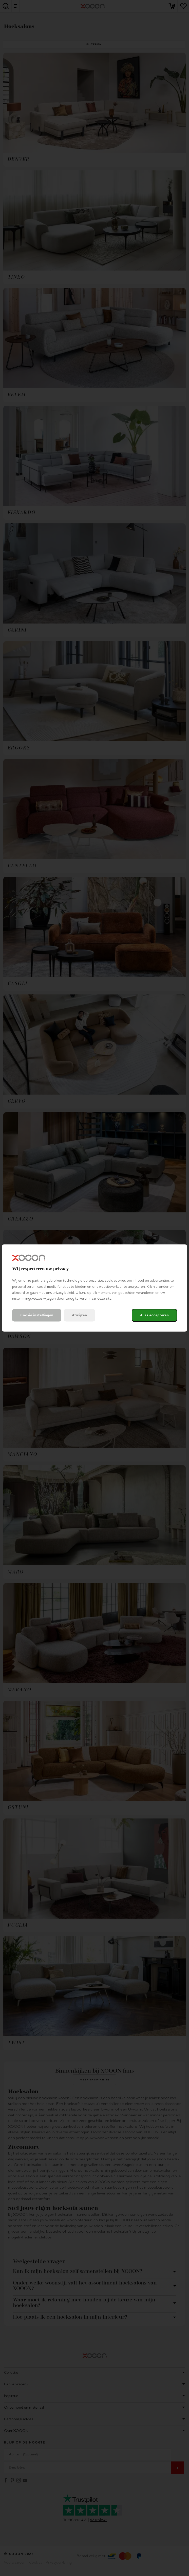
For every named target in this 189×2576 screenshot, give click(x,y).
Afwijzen (79, 1315)
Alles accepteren (154, 1315)
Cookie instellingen (36, 1315)
